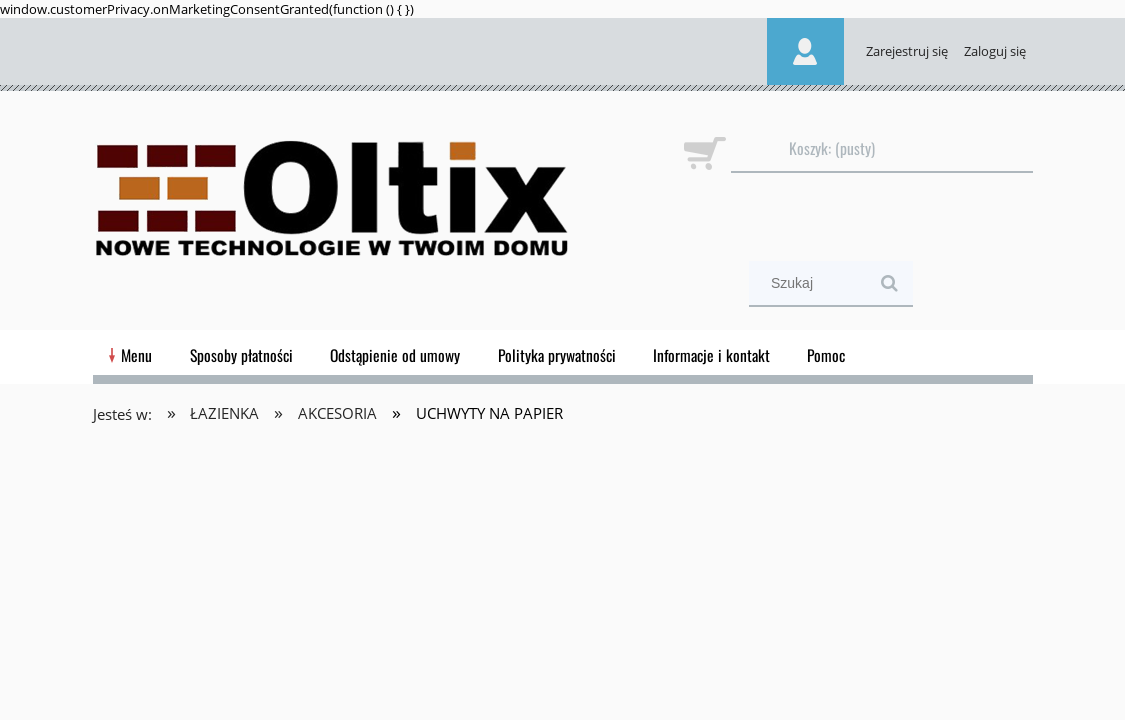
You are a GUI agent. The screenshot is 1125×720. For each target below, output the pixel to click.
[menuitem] (137, 355)
